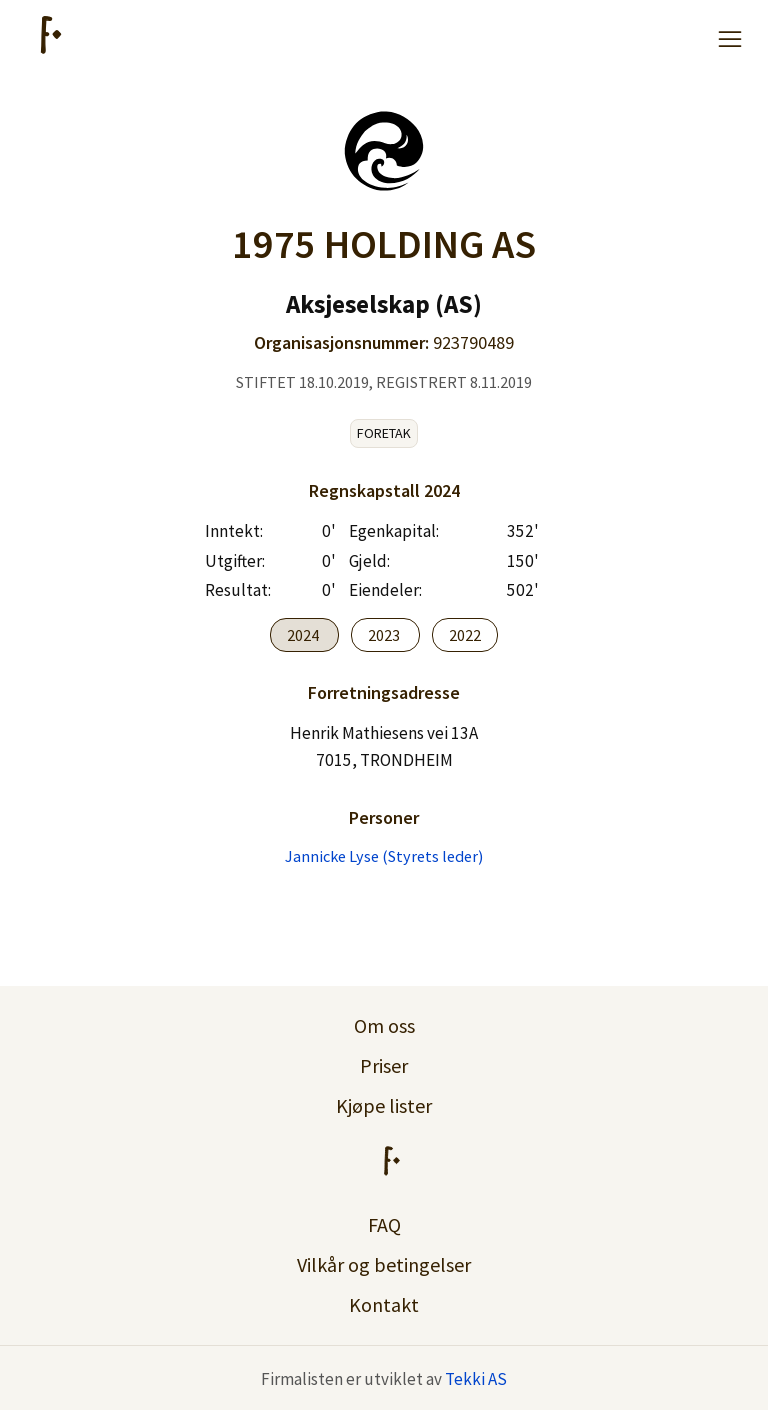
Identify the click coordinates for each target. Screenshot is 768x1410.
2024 (304, 635)
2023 (385, 635)
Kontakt (384, 1304)
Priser (384, 1065)
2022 (465, 635)
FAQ (384, 1224)
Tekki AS (476, 1379)
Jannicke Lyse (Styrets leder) (384, 856)
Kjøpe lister (384, 1105)
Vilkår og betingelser (384, 1264)
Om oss (384, 1025)
